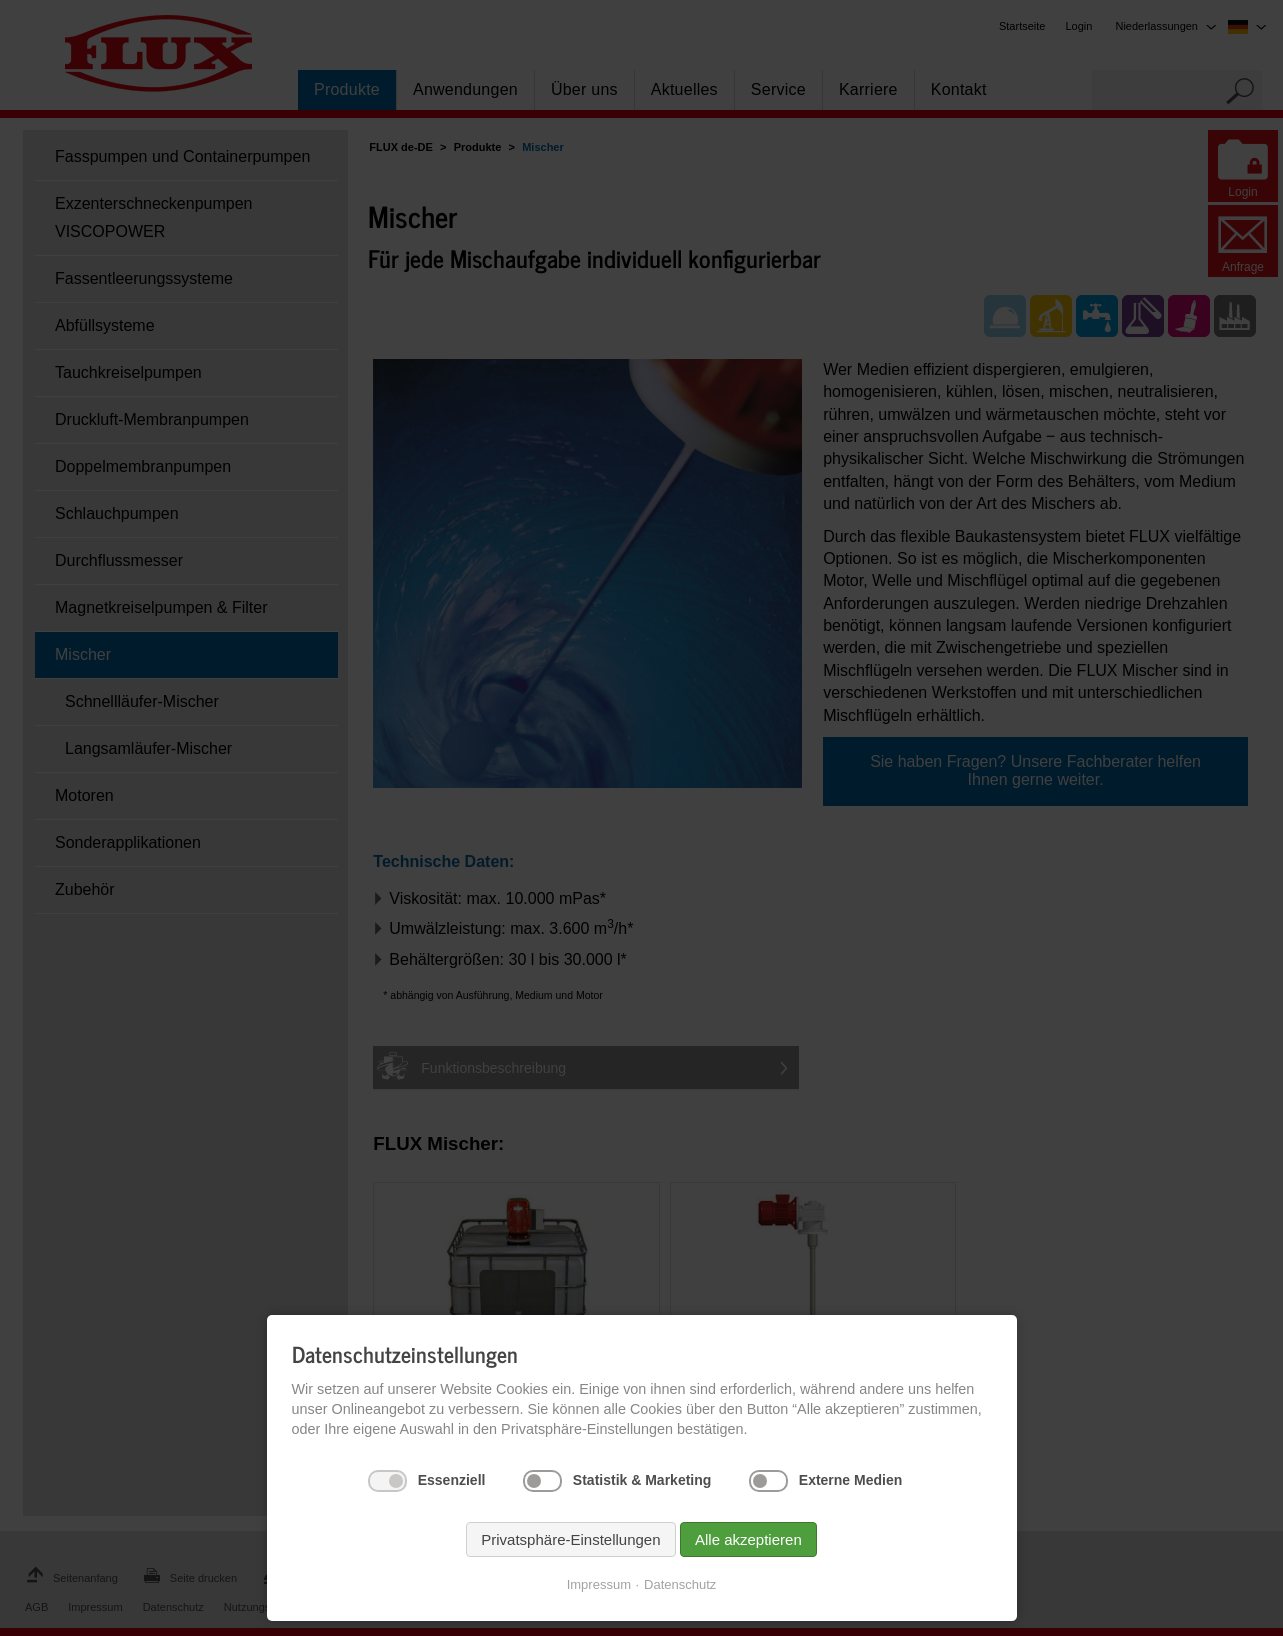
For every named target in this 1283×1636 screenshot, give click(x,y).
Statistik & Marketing (642, 1480)
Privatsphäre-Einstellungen (570, 1539)
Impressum (599, 1584)
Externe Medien (850, 1480)
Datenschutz (680, 1584)
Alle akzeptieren (748, 1539)
